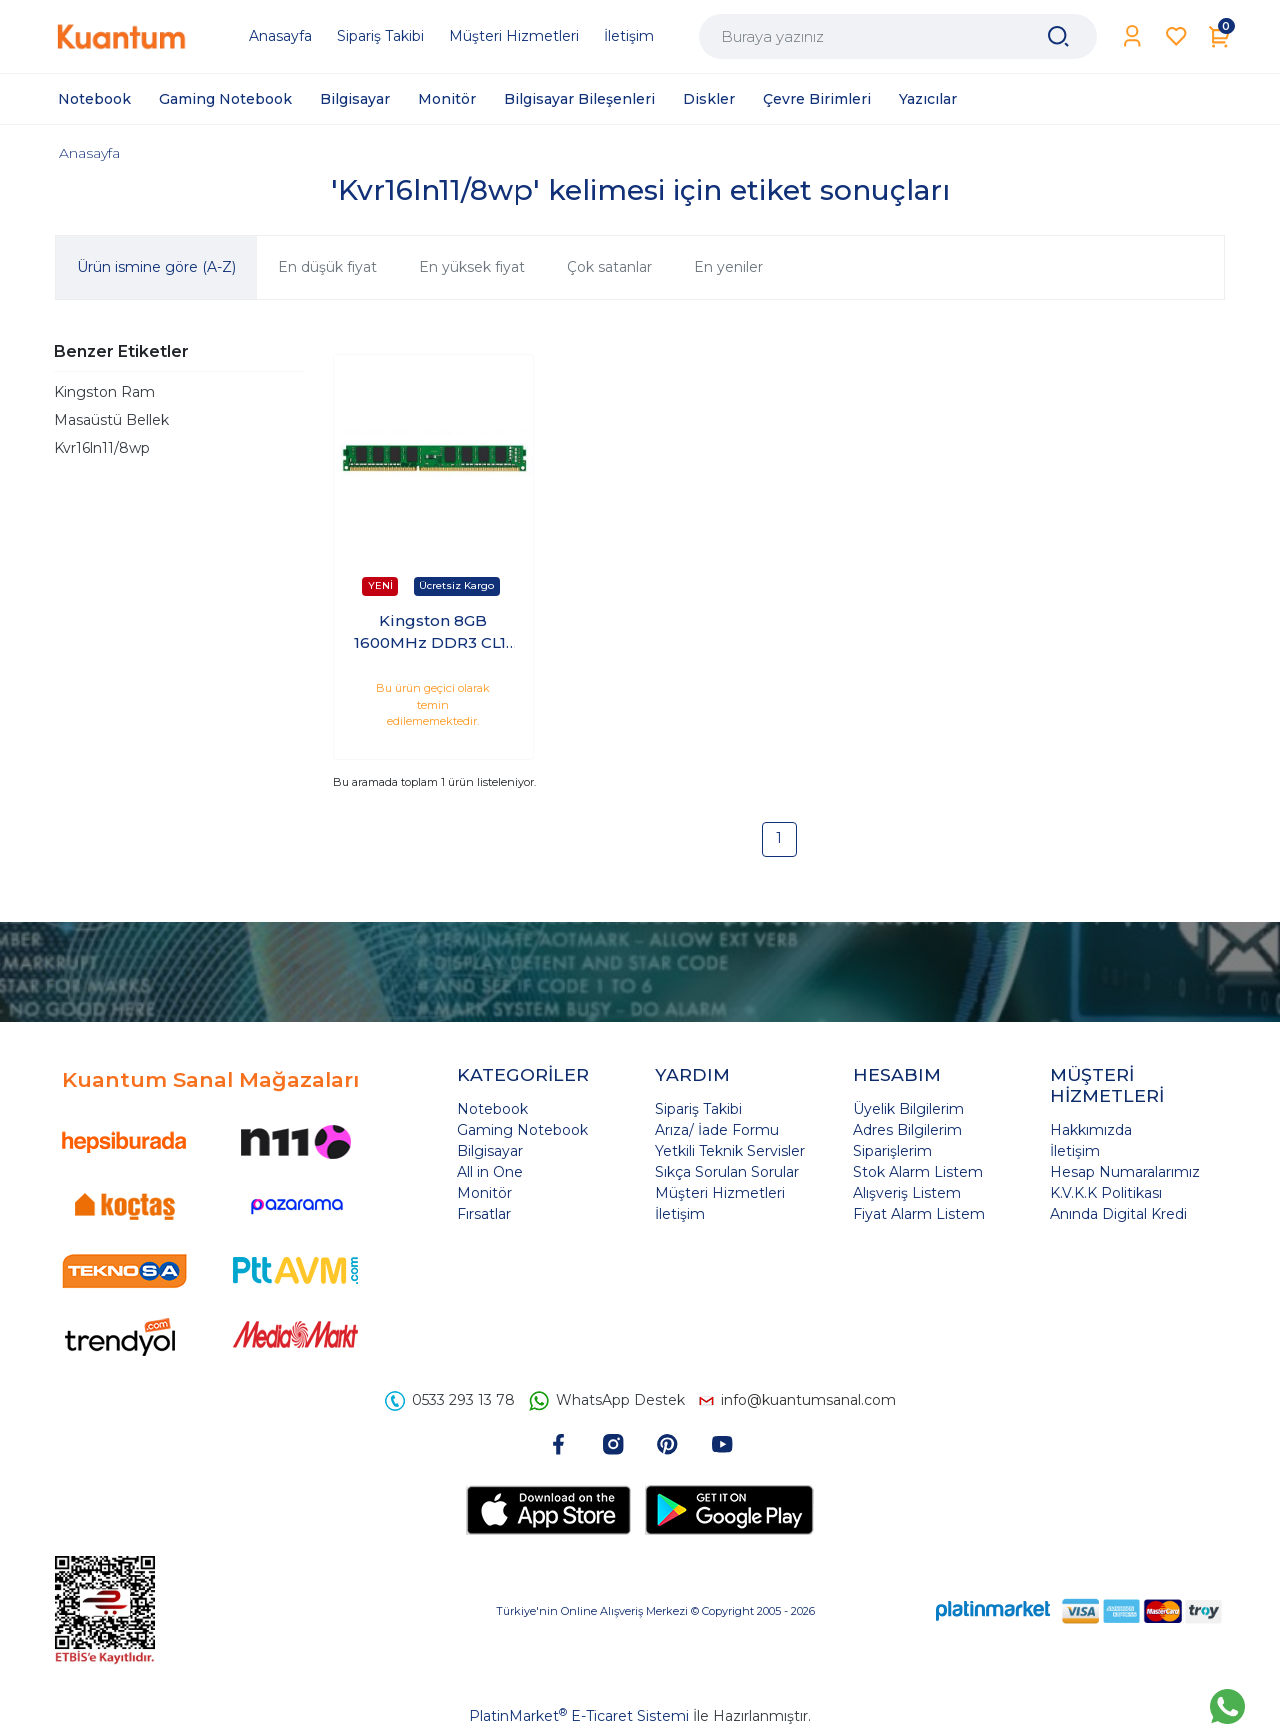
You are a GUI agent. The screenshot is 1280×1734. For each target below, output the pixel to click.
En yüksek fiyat (472, 267)
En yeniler (728, 267)
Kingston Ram (104, 392)
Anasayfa (89, 153)
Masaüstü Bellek (111, 420)
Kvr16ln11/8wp (102, 448)
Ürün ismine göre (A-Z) (156, 267)
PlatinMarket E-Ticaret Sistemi (579, 1716)
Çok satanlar (609, 267)
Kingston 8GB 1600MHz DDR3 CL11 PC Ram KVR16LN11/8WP (433, 633)
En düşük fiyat (327, 267)
